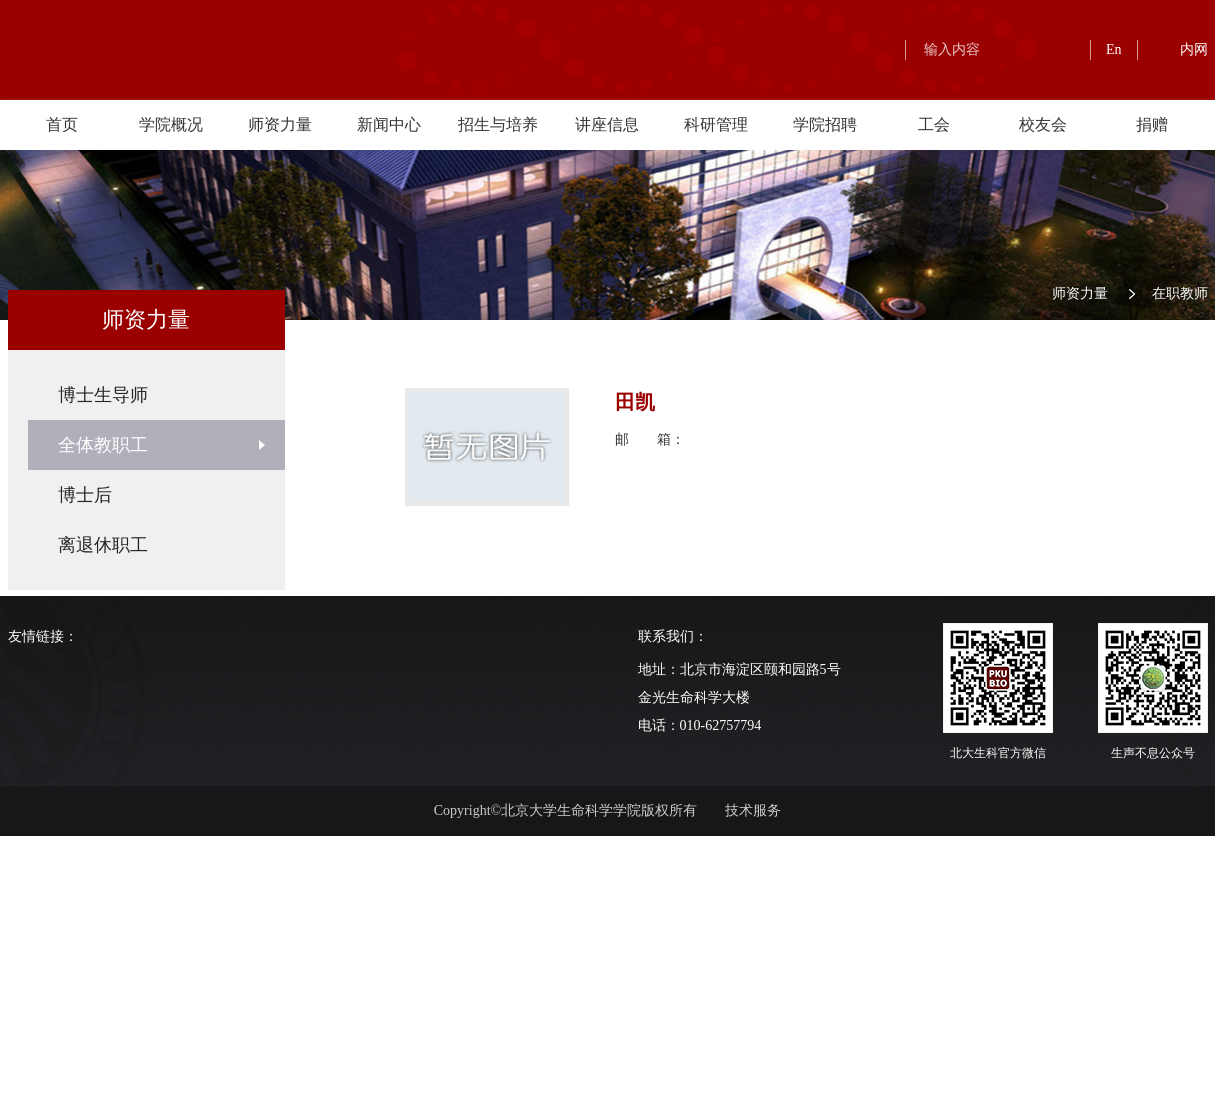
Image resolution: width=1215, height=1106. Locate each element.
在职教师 (1180, 293)
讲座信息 (607, 124)
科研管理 (716, 124)
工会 (934, 124)
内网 (1194, 49)
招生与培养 (498, 124)
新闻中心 (389, 124)
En (1114, 49)
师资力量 (280, 124)
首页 (62, 124)
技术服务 (753, 810)
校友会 (1043, 124)
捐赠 (1152, 124)
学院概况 (171, 124)
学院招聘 (825, 124)
